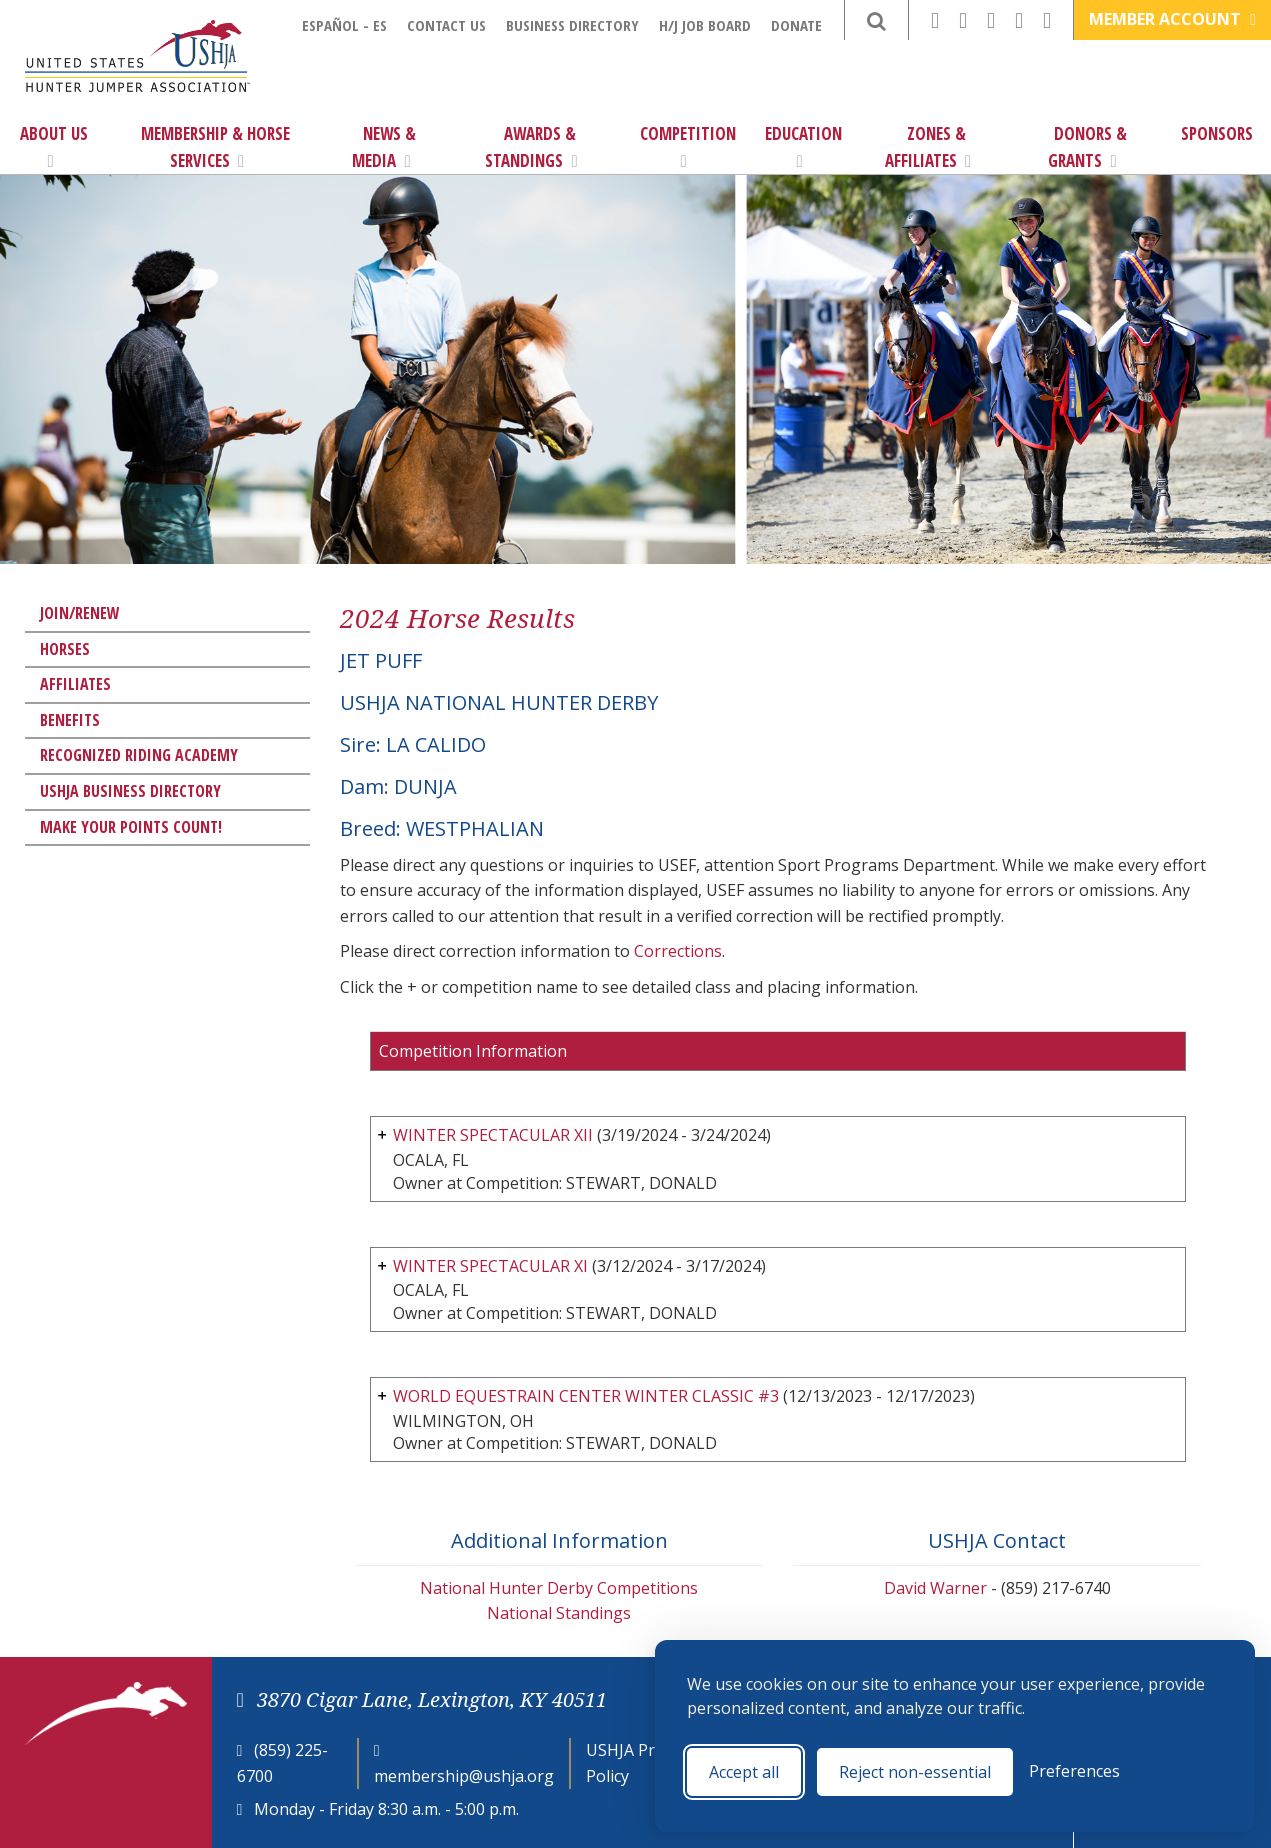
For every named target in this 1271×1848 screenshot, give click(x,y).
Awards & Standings (531, 147)
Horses (65, 649)
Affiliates (75, 684)
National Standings (559, 1613)
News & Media (384, 147)
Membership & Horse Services (215, 147)
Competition (688, 146)
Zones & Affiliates (928, 147)
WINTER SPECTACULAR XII (493, 1135)
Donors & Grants (1087, 147)
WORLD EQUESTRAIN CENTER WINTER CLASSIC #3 (586, 1396)
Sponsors (1217, 133)
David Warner (935, 1588)
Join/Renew (80, 613)
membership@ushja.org (464, 1776)
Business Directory (572, 25)
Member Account (1172, 19)
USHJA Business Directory (130, 791)
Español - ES (344, 25)
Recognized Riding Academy (139, 755)
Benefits (70, 720)
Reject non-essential (915, 1772)
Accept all (744, 1772)
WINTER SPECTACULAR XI (490, 1266)
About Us (54, 146)
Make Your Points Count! (131, 827)
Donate (796, 25)
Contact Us (446, 25)
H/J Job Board (705, 25)
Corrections (678, 951)
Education (803, 146)
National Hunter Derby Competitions (559, 1588)
